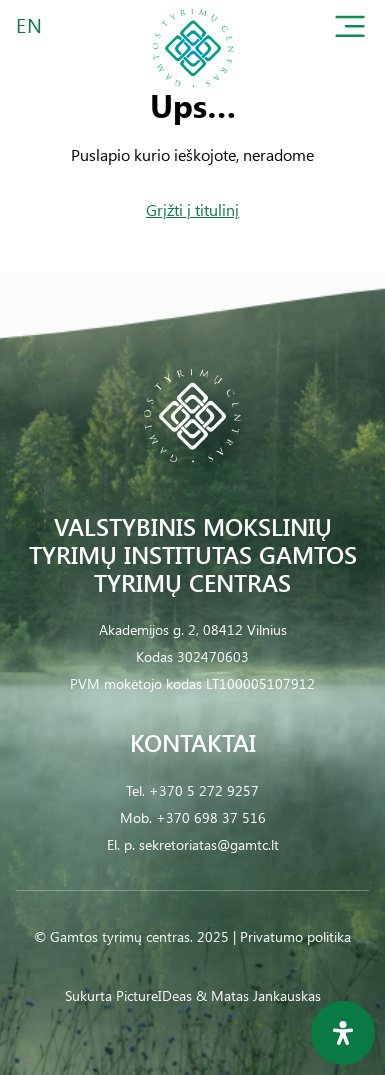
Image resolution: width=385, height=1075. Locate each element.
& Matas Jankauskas (258, 995)
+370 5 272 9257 (204, 790)
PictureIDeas (154, 995)
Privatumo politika (295, 936)
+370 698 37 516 (211, 817)
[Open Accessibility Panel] (343, 1033)
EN (30, 24)
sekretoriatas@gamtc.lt (209, 844)
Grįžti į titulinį (192, 209)
